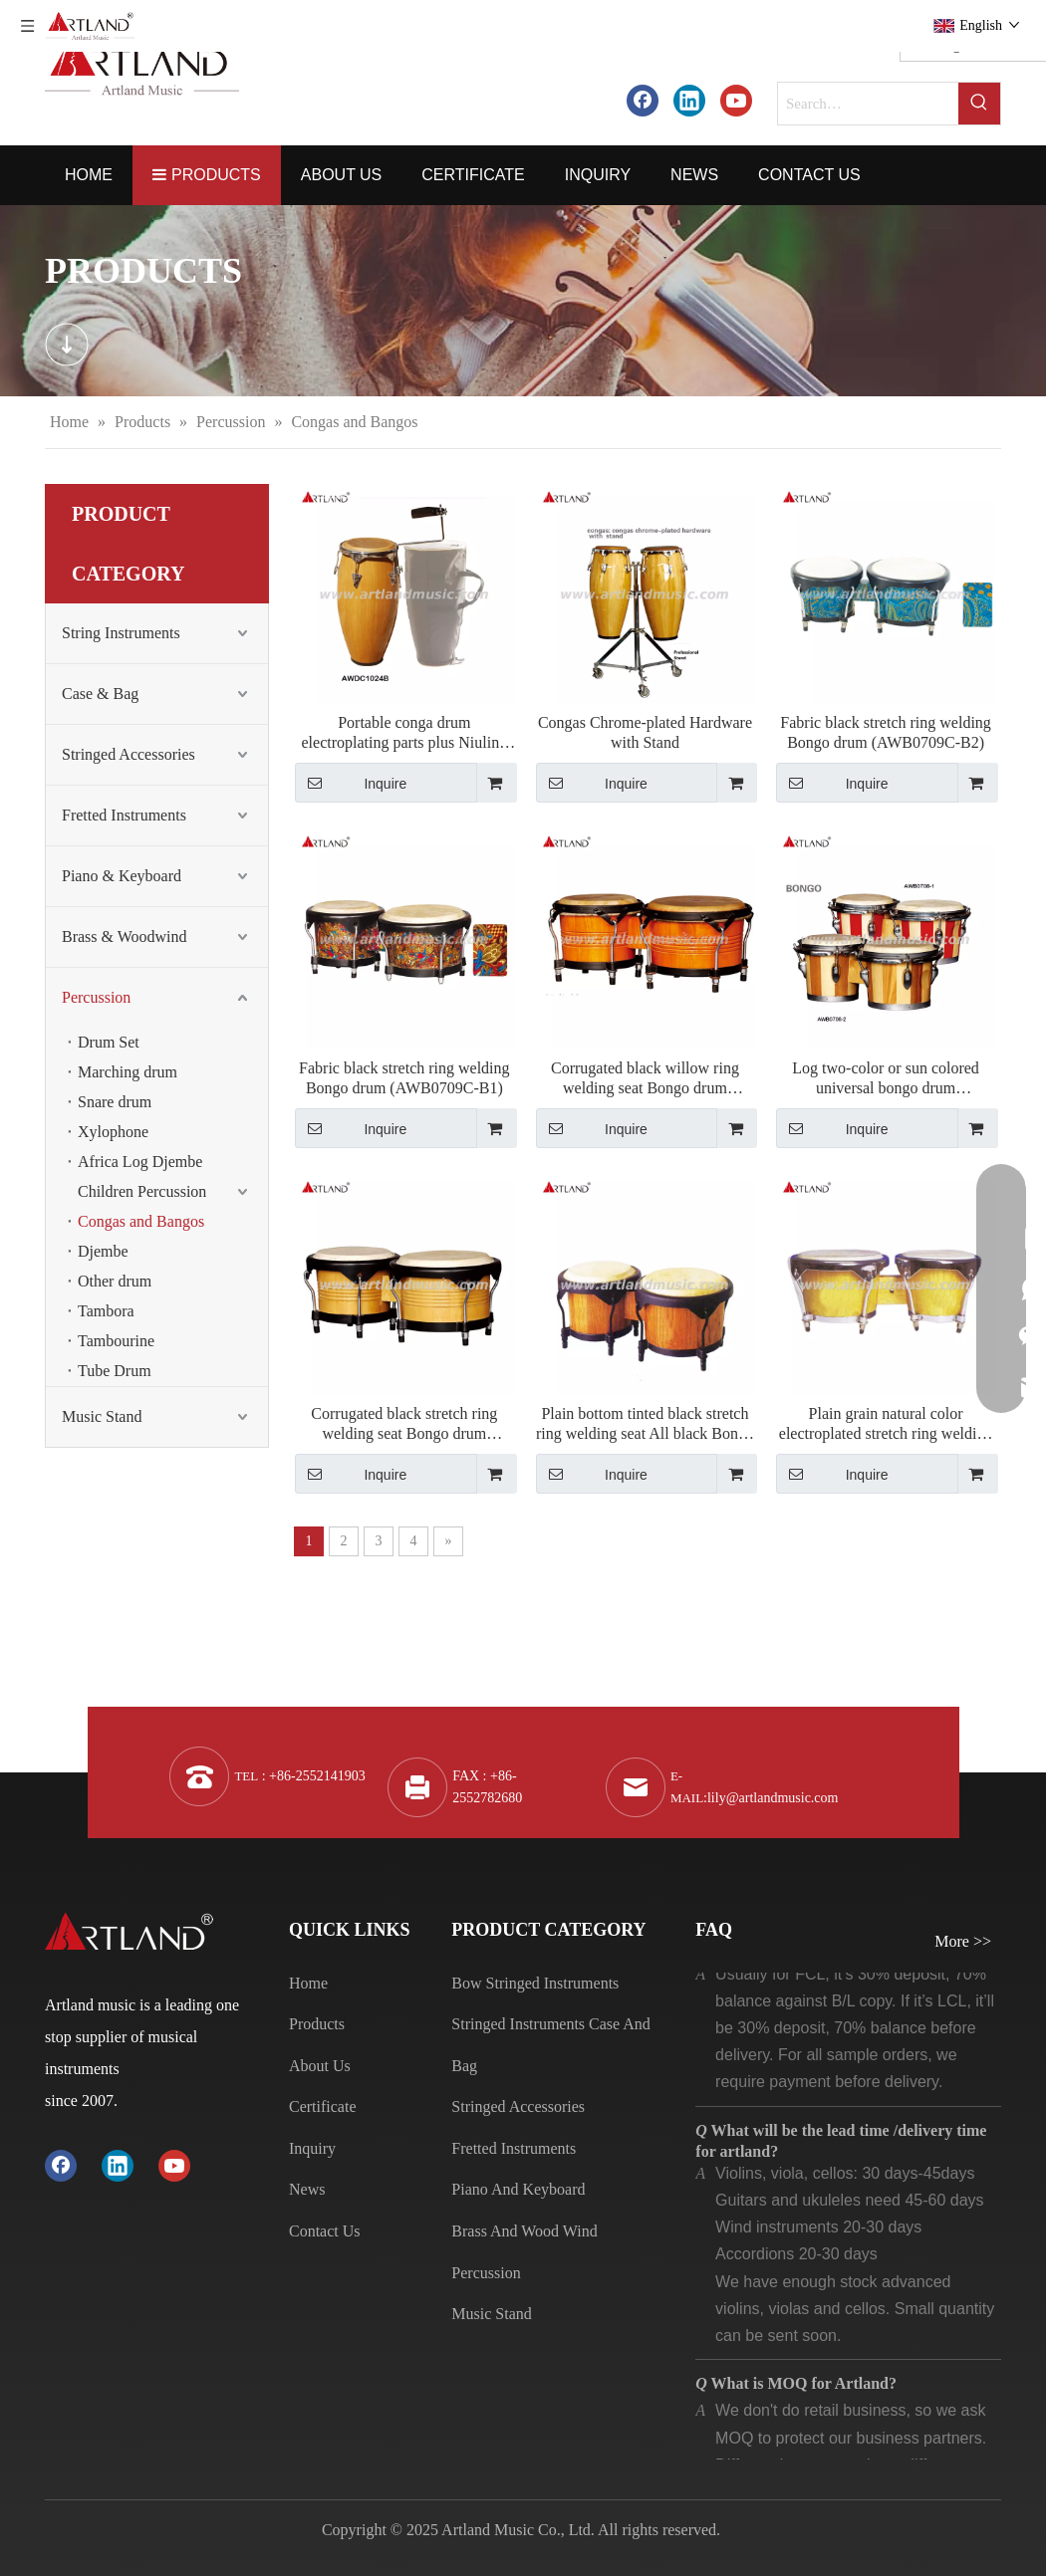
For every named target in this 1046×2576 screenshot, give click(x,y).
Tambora (106, 1310)
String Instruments (121, 632)
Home (308, 1983)
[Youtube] (736, 100)
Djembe (103, 1251)
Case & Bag (100, 693)
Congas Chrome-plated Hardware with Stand (645, 732)
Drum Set (108, 1042)
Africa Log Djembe (140, 1161)
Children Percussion (142, 1191)
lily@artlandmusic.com (772, 1797)
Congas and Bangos (141, 1221)
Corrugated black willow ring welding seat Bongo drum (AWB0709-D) (645, 1078)
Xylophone (113, 1131)
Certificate (323, 2106)
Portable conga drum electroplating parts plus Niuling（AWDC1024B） (405, 733)
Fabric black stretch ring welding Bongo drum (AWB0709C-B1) (404, 1077)
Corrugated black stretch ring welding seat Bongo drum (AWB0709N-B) (404, 1424)
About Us (320, 2065)
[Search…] (868, 103)
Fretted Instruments (124, 815)
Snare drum (114, 1101)
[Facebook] (642, 100)
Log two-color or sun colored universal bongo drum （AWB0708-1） (885, 1078)
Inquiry (312, 2148)
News (307, 2189)
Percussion (96, 997)
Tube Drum (114, 1370)
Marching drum (127, 1071)
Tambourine (116, 1340)
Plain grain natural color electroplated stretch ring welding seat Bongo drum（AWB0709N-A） (886, 1424)
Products (317, 2023)
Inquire (350, 783)
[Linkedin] (689, 100)
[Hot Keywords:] (979, 103)
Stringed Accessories (128, 754)
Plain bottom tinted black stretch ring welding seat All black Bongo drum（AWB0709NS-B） (645, 1424)
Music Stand (101, 1416)
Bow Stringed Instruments (535, 1983)
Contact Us (325, 2231)
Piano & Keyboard (121, 875)
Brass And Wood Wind (524, 2231)
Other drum (114, 1281)
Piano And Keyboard (518, 2189)
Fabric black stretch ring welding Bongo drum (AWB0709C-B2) (885, 732)
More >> (962, 1942)
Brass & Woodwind (124, 936)
